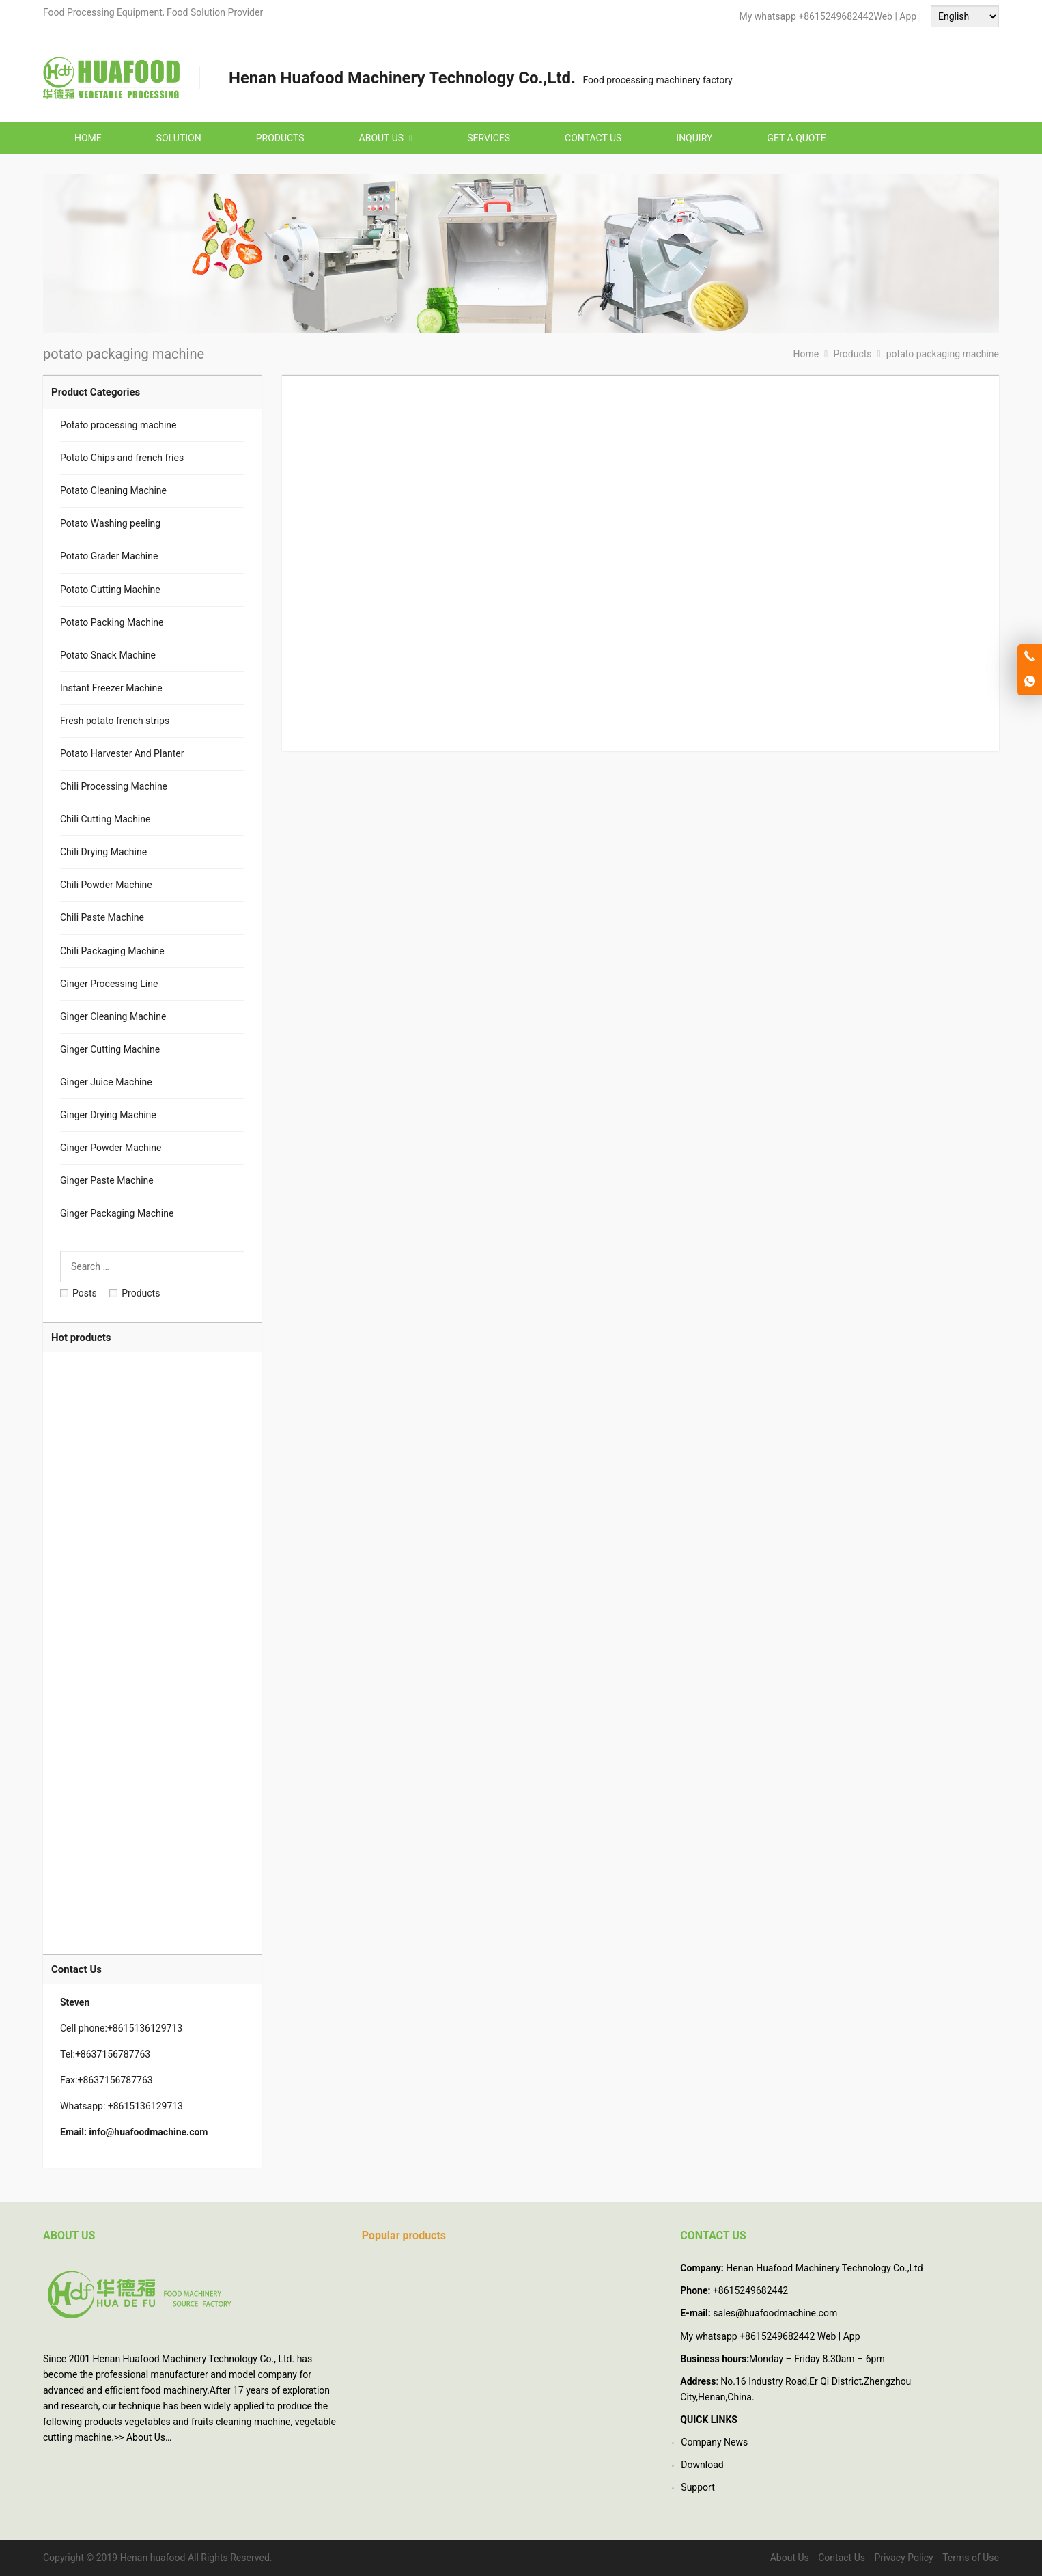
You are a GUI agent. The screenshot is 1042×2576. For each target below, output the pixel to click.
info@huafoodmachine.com (148, 2132)
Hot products (81, 1337)
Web (882, 16)
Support (697, 2487)
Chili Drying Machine (103, 851)
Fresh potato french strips (114, 720)
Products (134, 1293)
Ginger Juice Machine (106, 1082)
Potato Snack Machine (108, 655)
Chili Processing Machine (113, 786)
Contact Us (841, 2557)
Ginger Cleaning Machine (113, 1016)
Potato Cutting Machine (110, 589)
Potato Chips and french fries (122, 457)
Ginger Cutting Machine (110, 1049)
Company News (714, 2442)
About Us (145, 2437)
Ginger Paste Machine (107, 1180)
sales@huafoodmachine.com (775, 2313)
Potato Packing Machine (112, 622)
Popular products (404, 2235)
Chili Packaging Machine (112, 950)
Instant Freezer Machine (111, 687)
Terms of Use (970, 2557)
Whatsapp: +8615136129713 (121, 2106)
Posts (78, 1293)
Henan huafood (153, 2557)
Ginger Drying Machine (108, 1114)
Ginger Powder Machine (110, 1147)
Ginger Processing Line (109, 983)
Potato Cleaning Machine (113, 490)
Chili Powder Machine (106, 884)
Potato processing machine (118, 424)
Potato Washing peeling (110, 523)
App (908, 16)
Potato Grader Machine (109, 556)
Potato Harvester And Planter (122, 753)
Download (702, 2464)
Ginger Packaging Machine (116, 1213)
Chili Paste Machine (102, 917)
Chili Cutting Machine (105, 819)
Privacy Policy (903, 2557)
